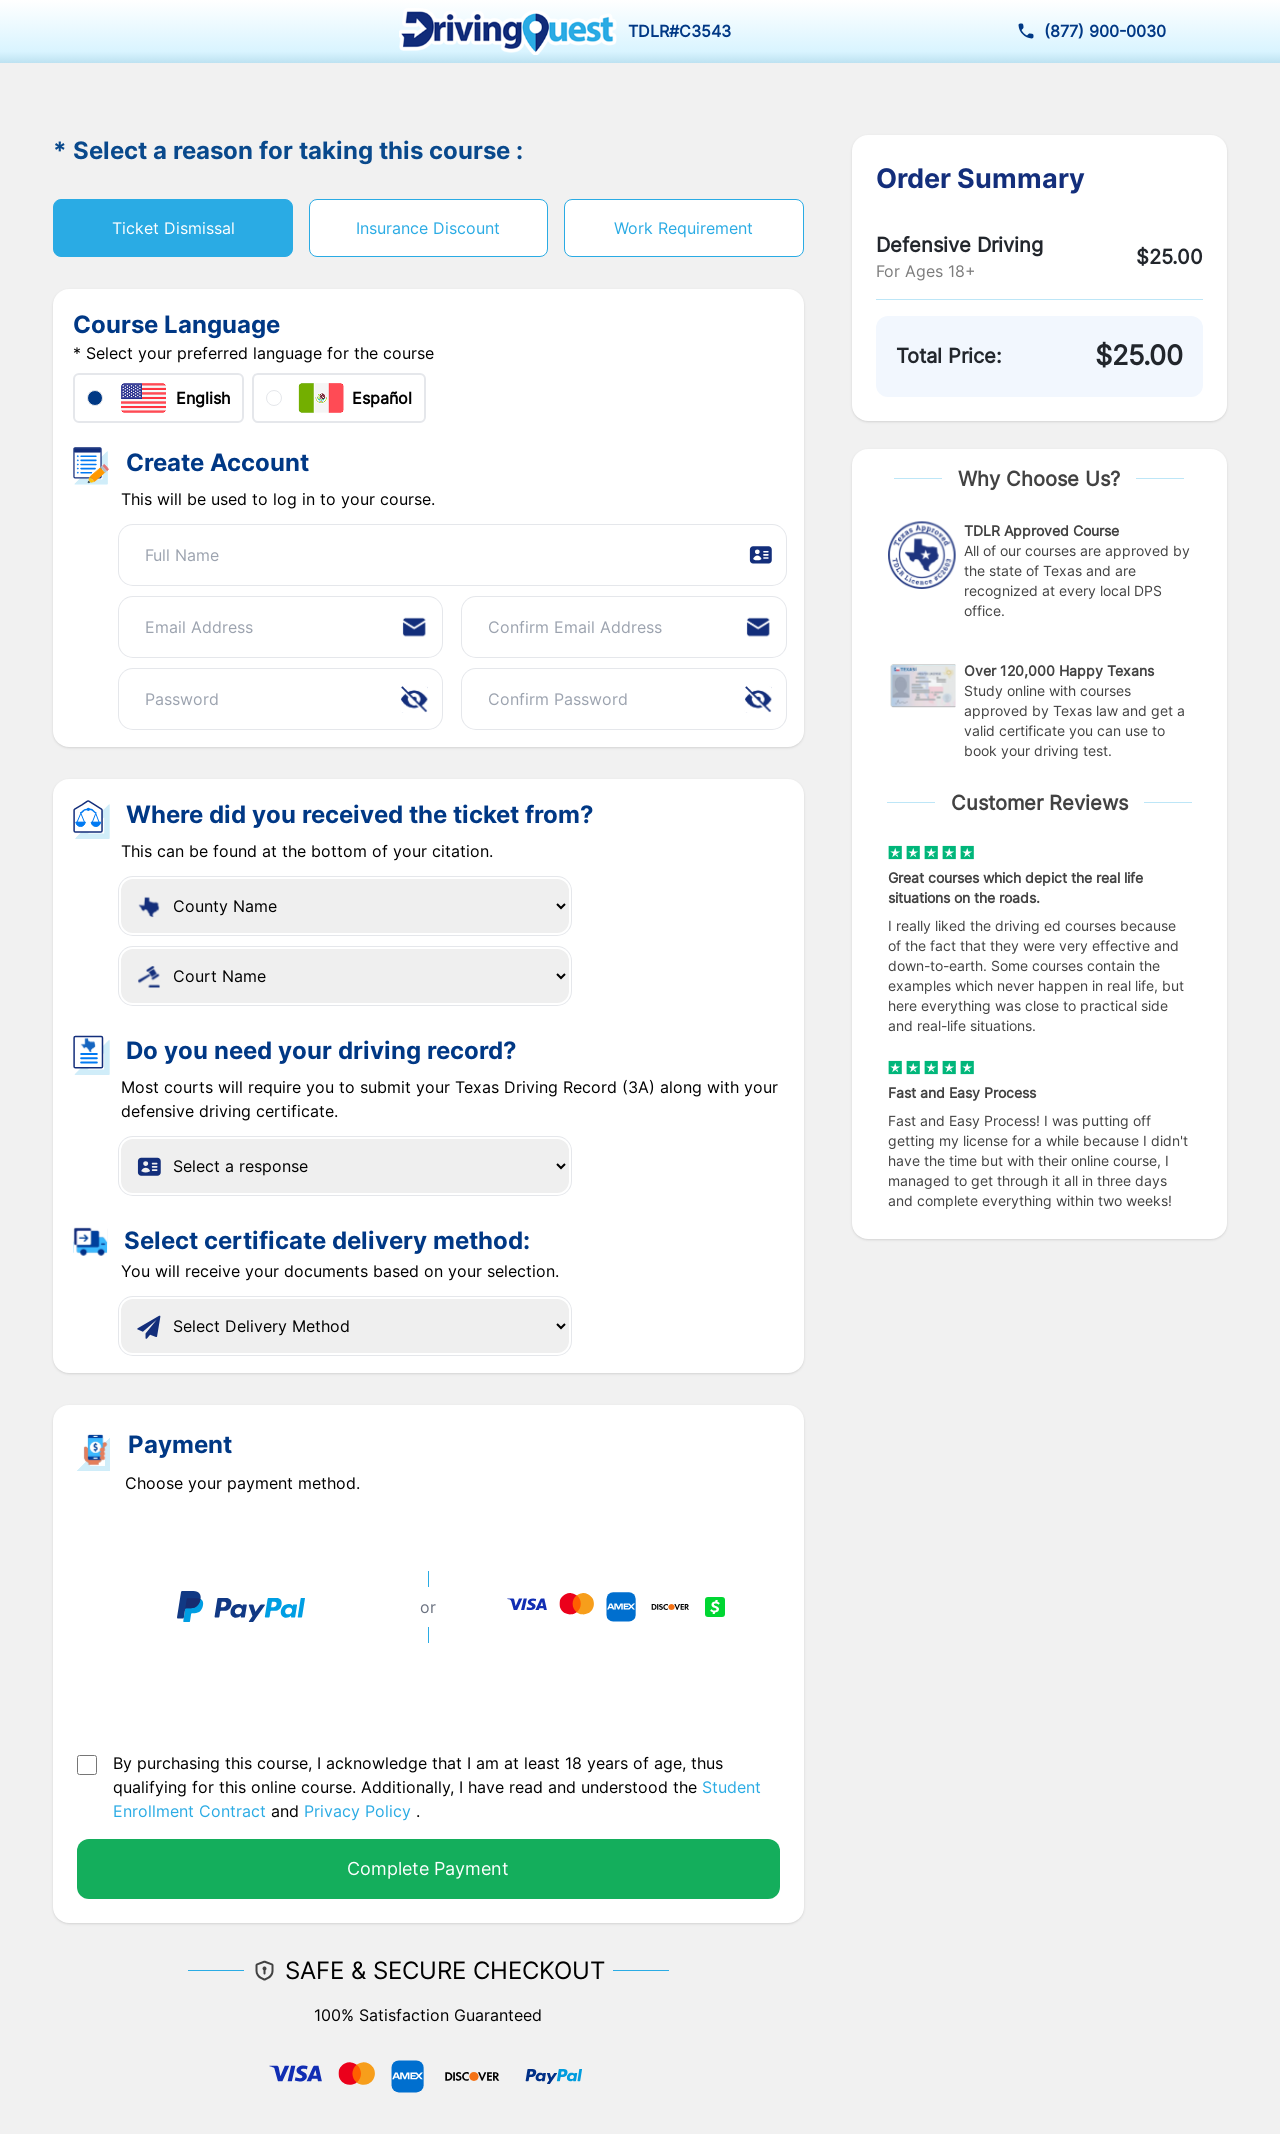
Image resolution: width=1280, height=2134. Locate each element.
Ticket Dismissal (173, 228)
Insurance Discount (428, 228)
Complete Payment (428, 1868)
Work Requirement (683, 228)
